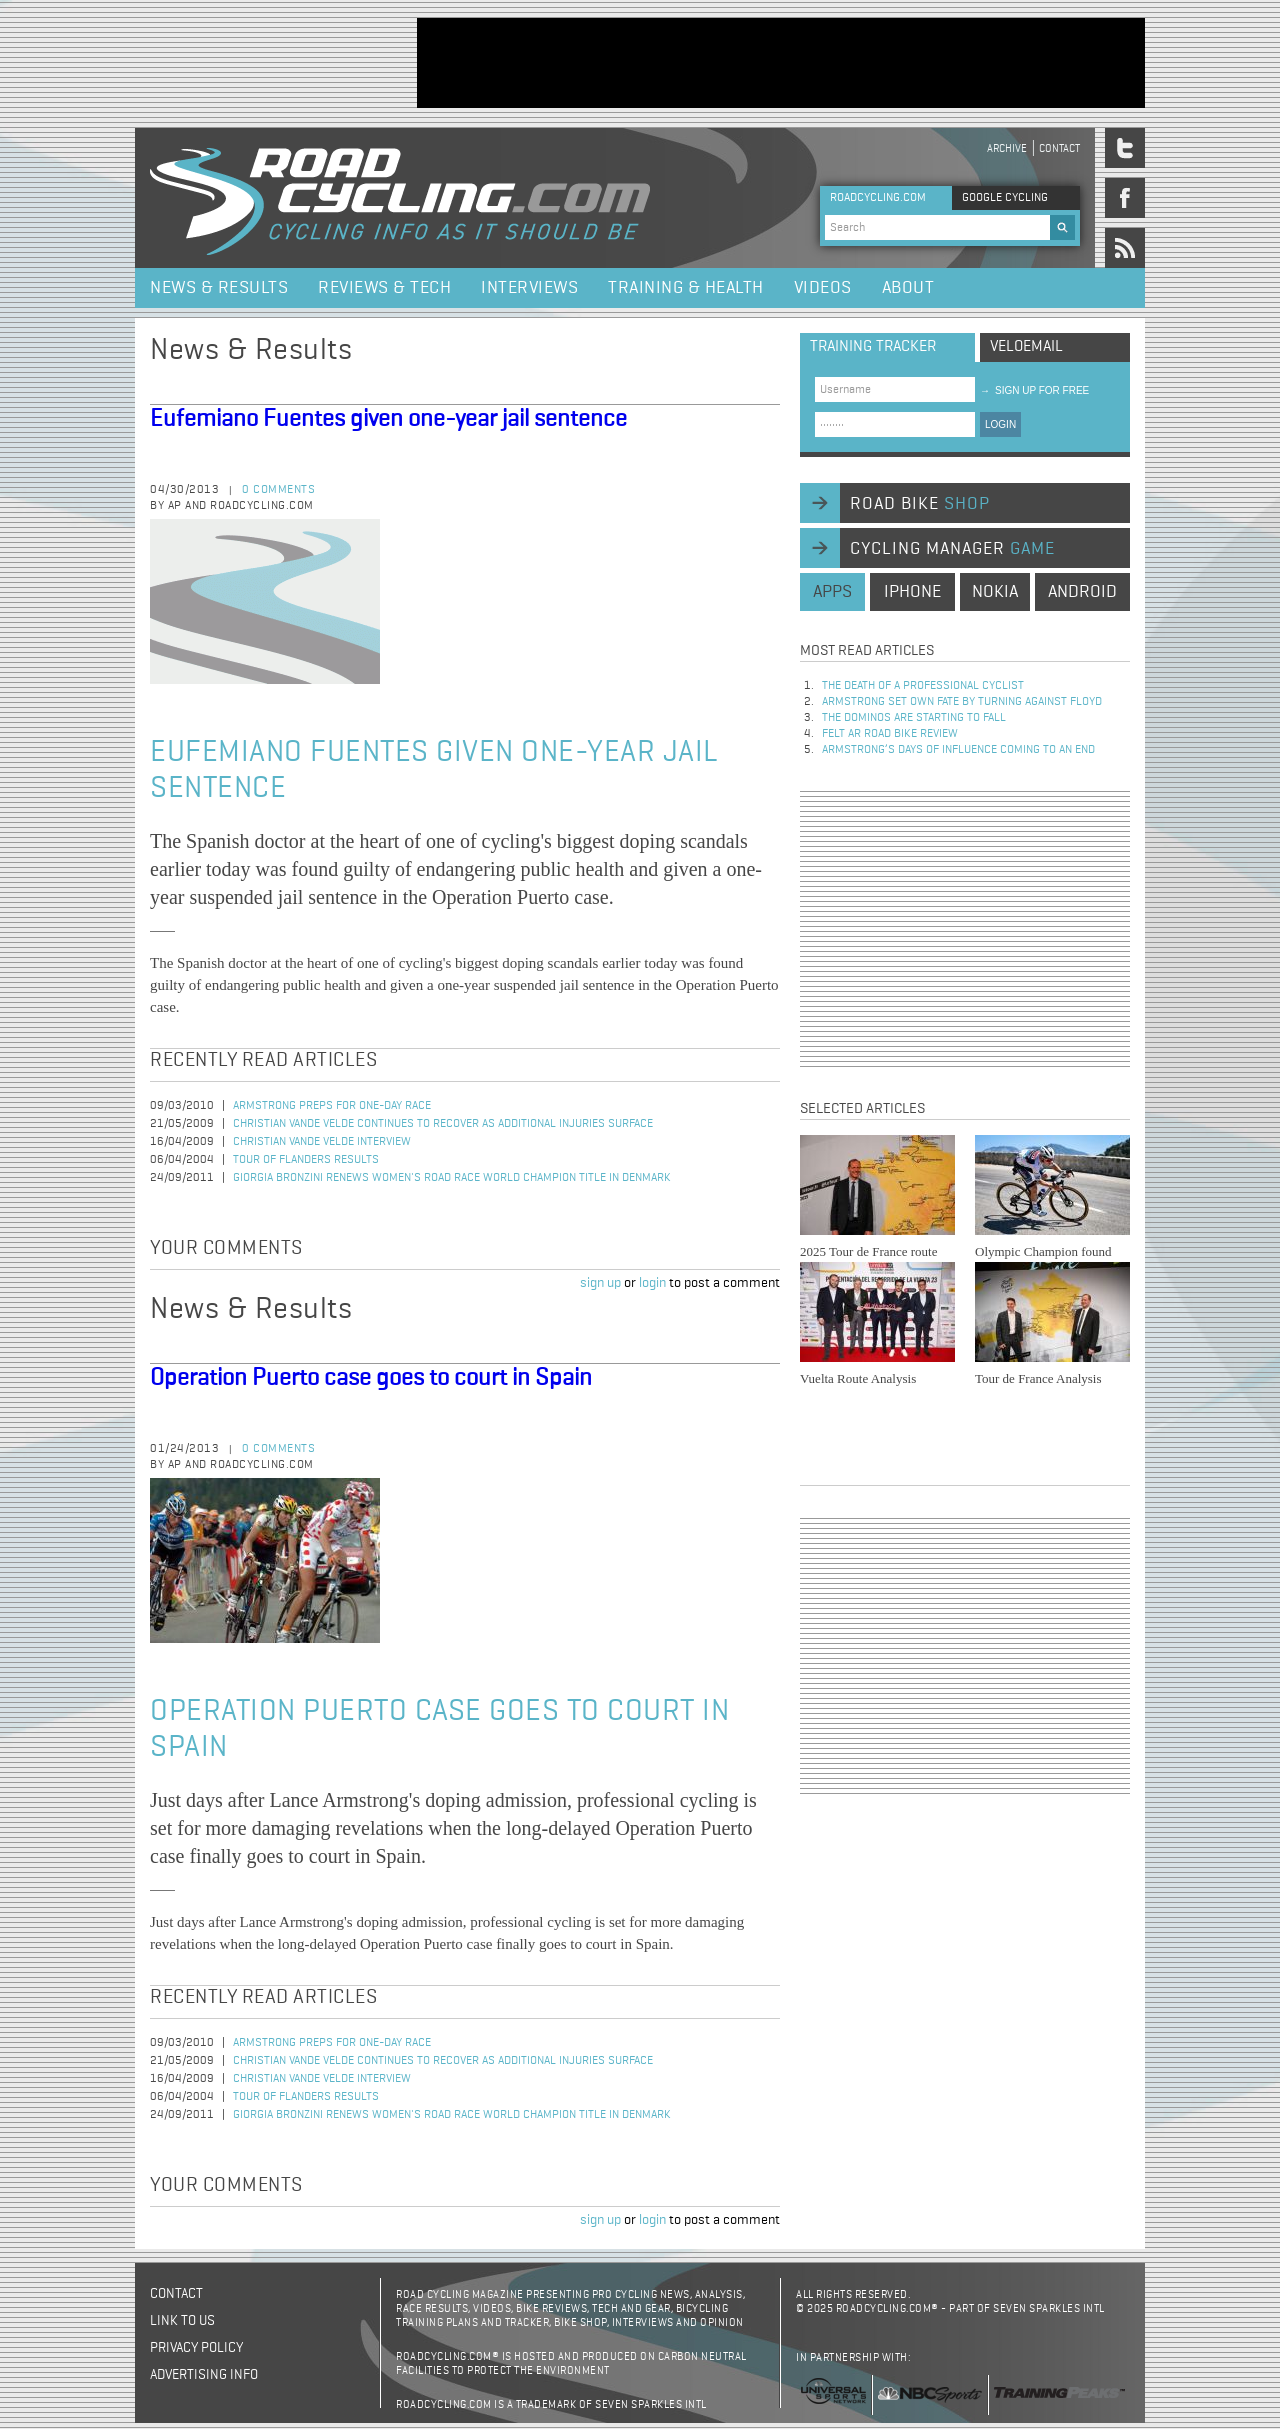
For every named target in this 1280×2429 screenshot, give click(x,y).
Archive (1007, 148)
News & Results (219, 288)
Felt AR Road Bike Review (890, 734)
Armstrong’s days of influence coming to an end (958, 750)
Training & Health (686, 288)
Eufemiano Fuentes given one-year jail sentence (388, 419)
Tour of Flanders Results (306, 1160)
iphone (912, 592)
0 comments (278, 490)
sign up (600, 1283)
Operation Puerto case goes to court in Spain (371, 1378)
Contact (1059, 148)
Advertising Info (204, 2375)
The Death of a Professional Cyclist (923, 686)
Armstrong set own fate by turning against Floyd (962, 702)
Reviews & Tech (384, 288)
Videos (823, 288)
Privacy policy (196, 2348)
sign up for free (1034, 390)
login (652, 1283)
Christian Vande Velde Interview (322, 1142)
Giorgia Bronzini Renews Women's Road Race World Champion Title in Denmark (452, 1178)
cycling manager (952, 549)
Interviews (529, 288)
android (1082, 592)
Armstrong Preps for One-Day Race (332, 1106)
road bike (920, 504)
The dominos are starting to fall (914, 718)
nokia (995, 592)
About (908, 288)
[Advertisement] (781, 63)
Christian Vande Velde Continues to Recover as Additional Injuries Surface (443, 1124)
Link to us (182, 2321)
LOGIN (1000, 424)
